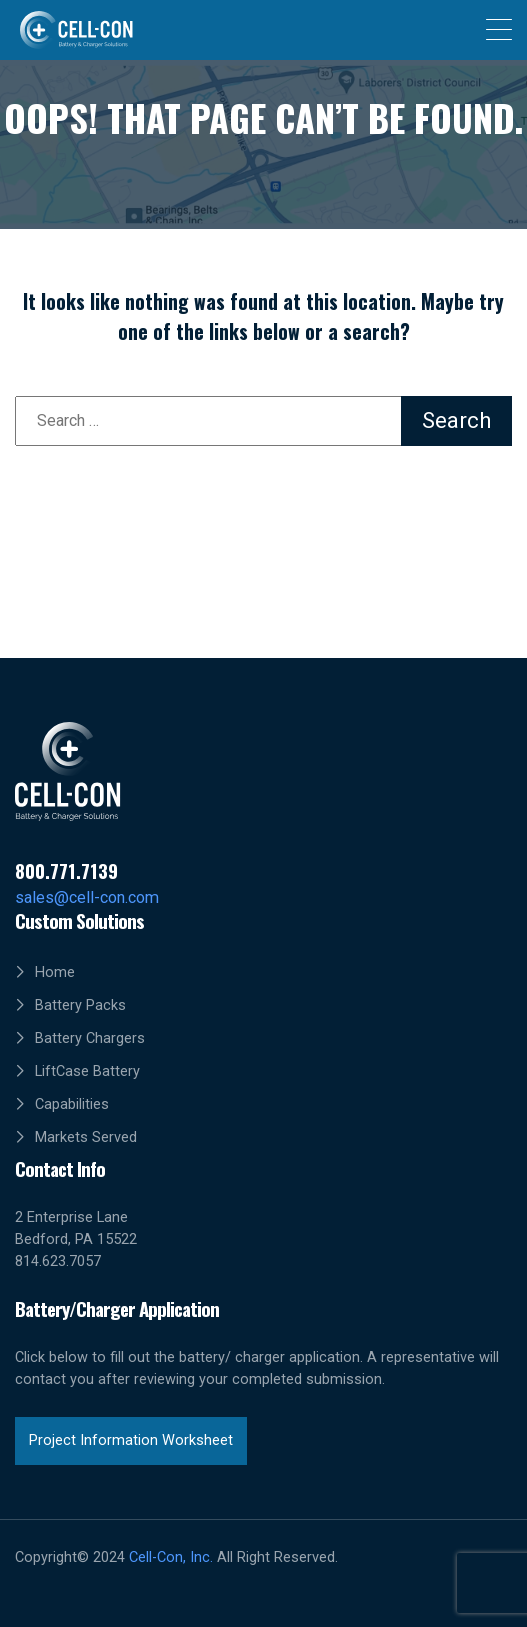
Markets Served (86, 1137)
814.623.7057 (58, 1261)
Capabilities (72, 1104)
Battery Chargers (90, 1038)
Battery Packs (80, 1005)
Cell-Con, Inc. (171, 1557)
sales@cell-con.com (87, 897)
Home (55, 972)
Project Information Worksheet (131, 1440)
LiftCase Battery (87, 1071)
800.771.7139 (66, 870)
